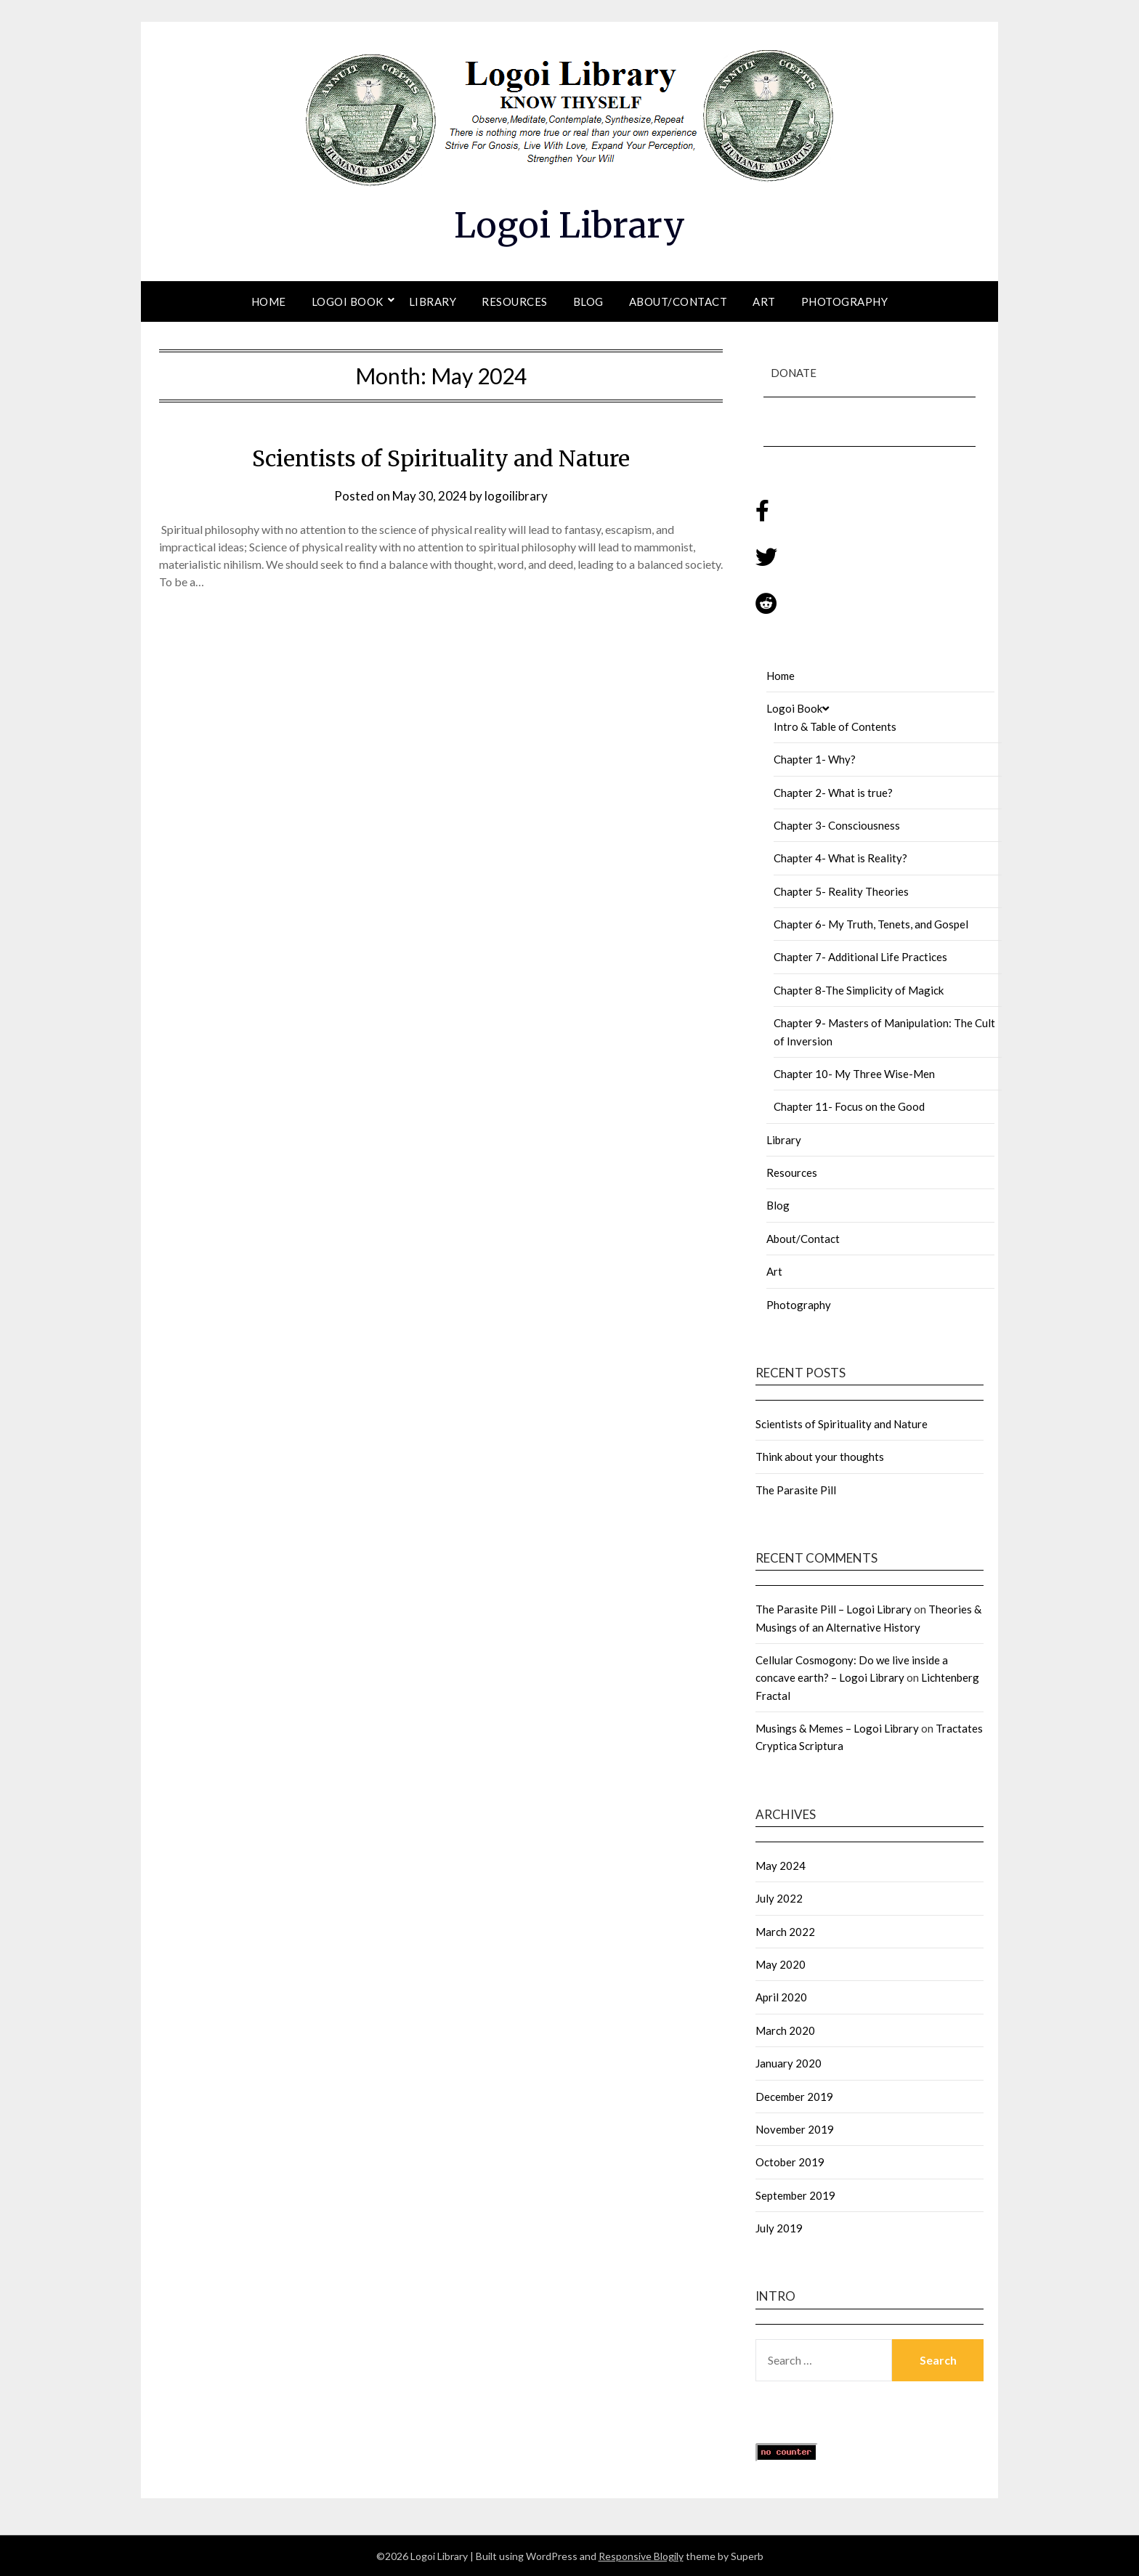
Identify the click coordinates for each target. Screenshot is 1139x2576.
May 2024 (780, 1864)
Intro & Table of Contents (835, 725)
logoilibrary (516, 495)
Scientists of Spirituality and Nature (441, 457)
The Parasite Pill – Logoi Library (833, 1608)
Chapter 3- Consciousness (837, 824)
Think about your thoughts (819, 1455)
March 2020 (785, 2029)
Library (433, 300)
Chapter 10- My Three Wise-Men (854, 1073)
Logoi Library (569, 225)
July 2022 (779, 1897)
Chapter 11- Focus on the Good (849, 1105)
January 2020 (788, 2062)
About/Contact (678, 300)
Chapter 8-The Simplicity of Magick (859, 989)
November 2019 (794, 2128)
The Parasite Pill (795, 1489)
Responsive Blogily (641, 2555)
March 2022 (785, 1930)
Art (764, 300)
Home (268, 300)
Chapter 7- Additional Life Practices (860, 956)
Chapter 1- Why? (815, 758)
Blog (588, 300)
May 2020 (780, 1963)
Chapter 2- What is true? (833, 791)
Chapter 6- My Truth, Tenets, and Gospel (871, 923)
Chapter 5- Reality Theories (841, 890)
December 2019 (794, 2095)
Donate (793, 372)
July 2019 (779, 2227)
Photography (844, 300)
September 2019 (795, 2194)
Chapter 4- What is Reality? (840, 857)
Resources (515, 300)
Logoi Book (348, 300)
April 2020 (781, 1996)
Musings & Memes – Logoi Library (837, 1727)
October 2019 (789, 2161)
